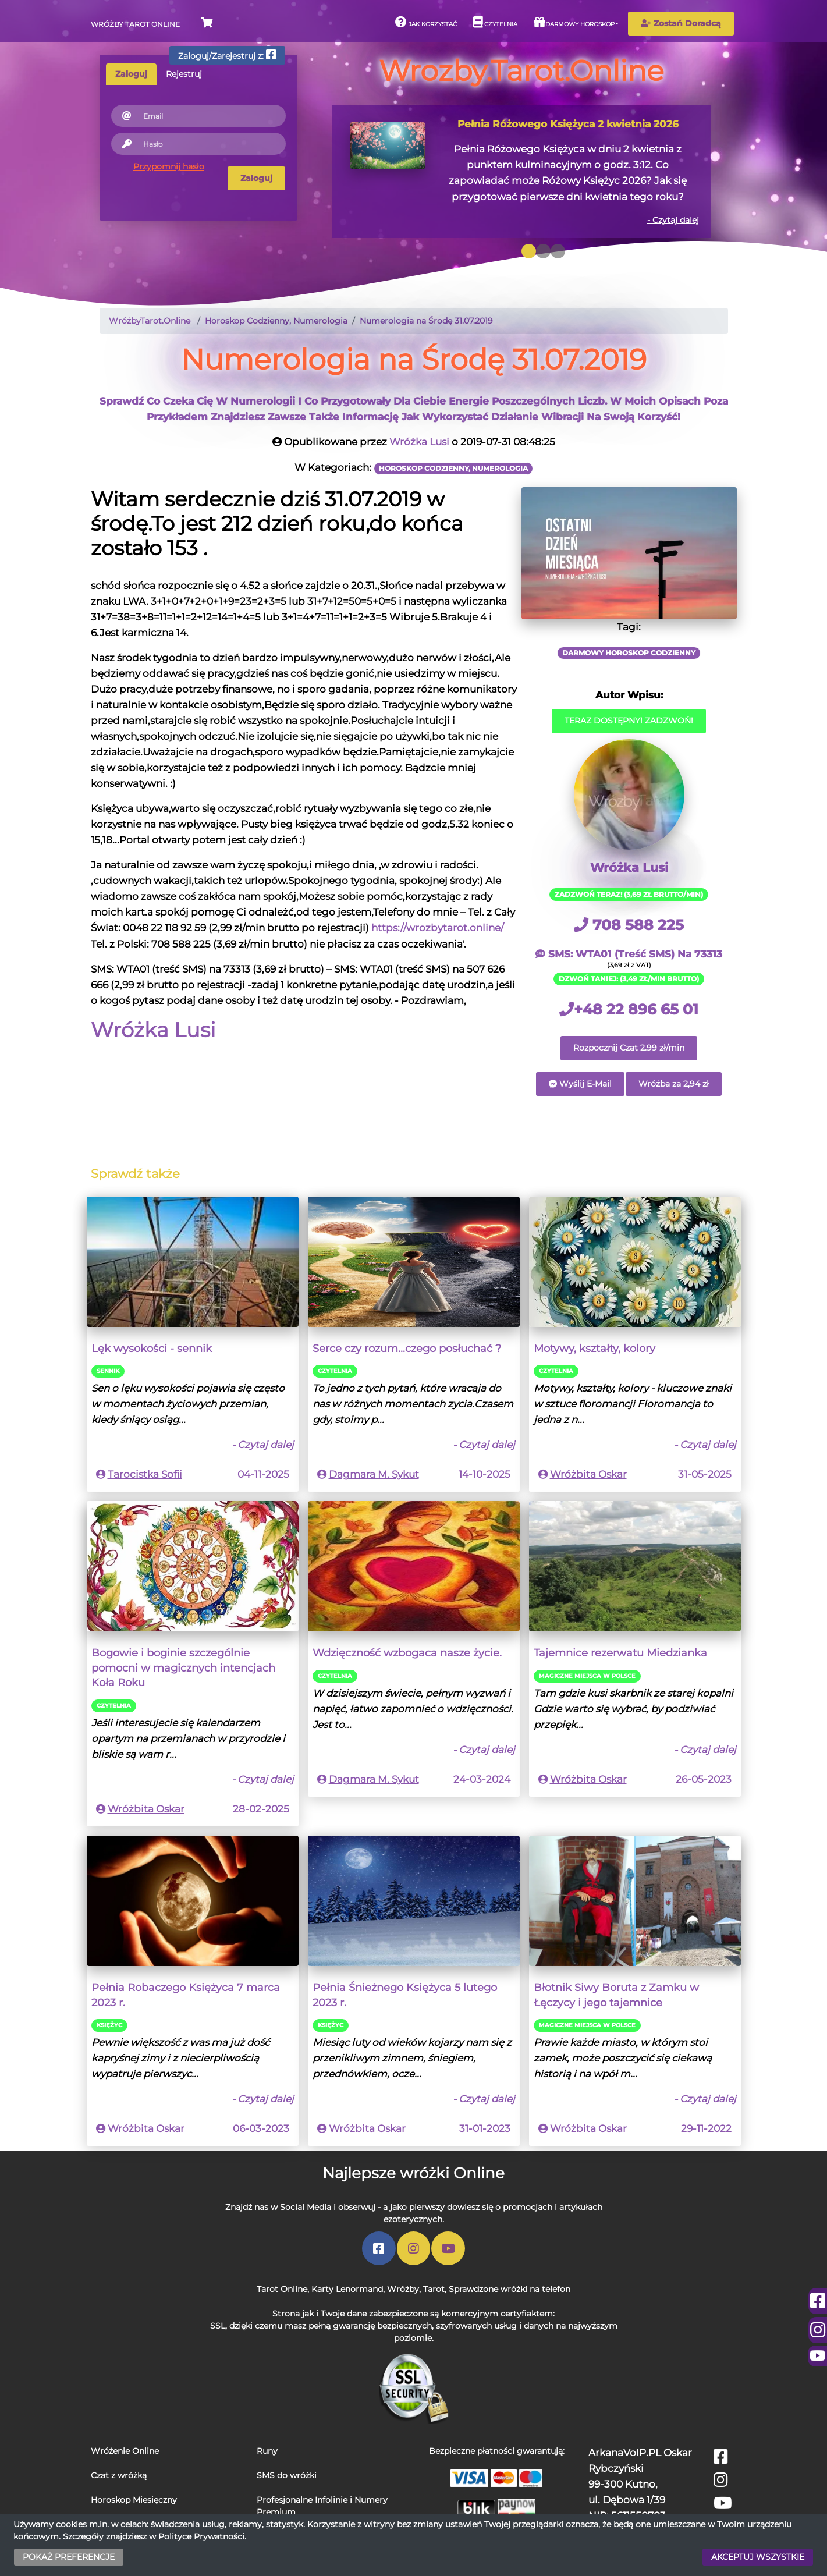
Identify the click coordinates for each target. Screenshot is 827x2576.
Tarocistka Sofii (145, 1474)
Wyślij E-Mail (580, 1083)
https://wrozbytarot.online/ (437, 928)
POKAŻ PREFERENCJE (69, 2557)
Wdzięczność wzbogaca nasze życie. (407, 1652)
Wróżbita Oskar (588, 1474)
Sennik (108, 1371)
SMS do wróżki (287, 2475)
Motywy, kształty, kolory (594, 1348)
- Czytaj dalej (673, 220)
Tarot (434, 2289)
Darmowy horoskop (574, 22)
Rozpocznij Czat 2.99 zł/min (628, 1047)
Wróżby (403, 2289)
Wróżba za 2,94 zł (673, 1083)
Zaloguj (256, 178)
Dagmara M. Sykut (374, 1474)
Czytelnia (495, 22)
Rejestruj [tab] (184, 74)
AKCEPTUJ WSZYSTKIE (757, 2557)
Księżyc (109, 2025)
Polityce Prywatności (201, 2536)
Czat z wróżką (119, 2475)
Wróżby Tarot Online (135, 24)
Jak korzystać (426, 22)
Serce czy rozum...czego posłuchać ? (407, 1348)
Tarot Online (282, 2289)
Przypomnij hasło (168, 166)
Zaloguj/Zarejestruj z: (227, 55)
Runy (267, 2451)
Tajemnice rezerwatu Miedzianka (620, 1652)
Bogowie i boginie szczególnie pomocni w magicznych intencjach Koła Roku (183, 1667)
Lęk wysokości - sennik (151, 1348)
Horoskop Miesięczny (134, 2500)
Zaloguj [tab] (131, 74)
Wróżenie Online (125, 2451)
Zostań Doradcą (681, 23)
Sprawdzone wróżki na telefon (509, 2289)
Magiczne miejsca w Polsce (587, 1676)
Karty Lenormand (347, 2289)
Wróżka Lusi (419, 442)
